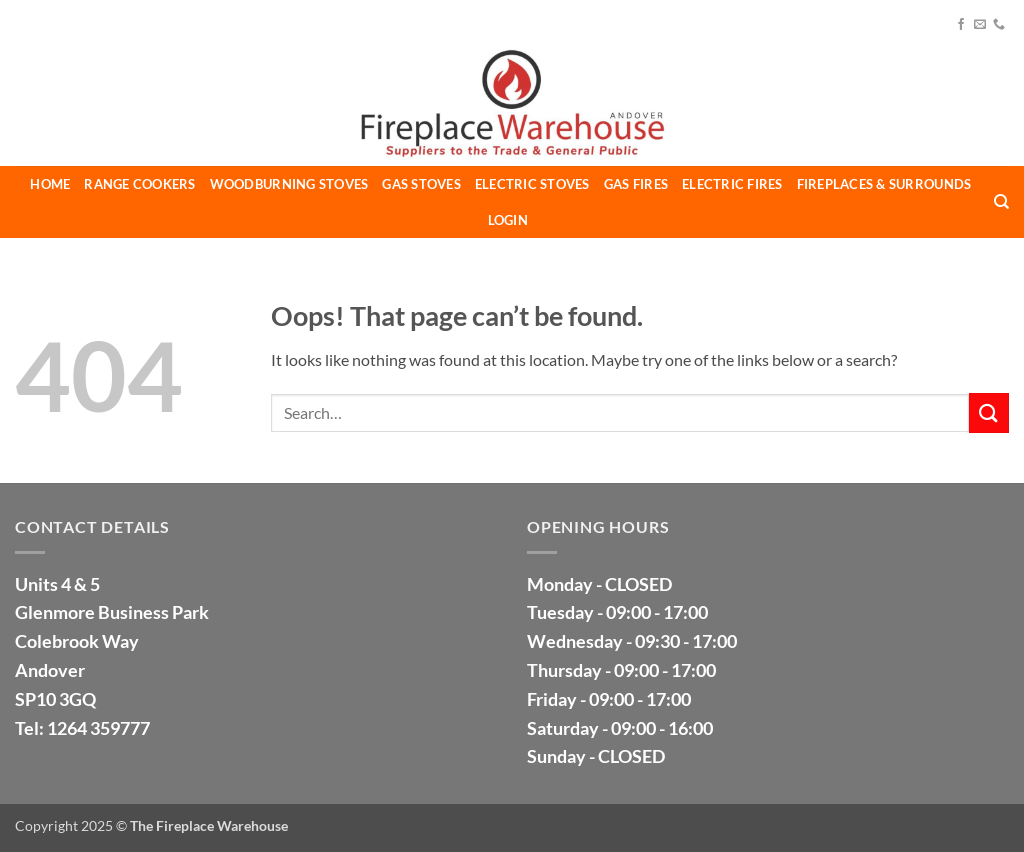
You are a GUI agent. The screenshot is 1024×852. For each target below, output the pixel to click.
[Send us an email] (980, 25)
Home (50, 184)
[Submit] (989, 412)
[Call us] (999, 25)
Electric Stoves (532, 184)
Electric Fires (732, 184)
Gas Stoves (421, 184)
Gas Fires (636, 184)
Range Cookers (139, 184)
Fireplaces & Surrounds (884, 184)
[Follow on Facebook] (961, 25)
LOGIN (508, 220)
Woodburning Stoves (289, 184)
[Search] (1001, 202)
